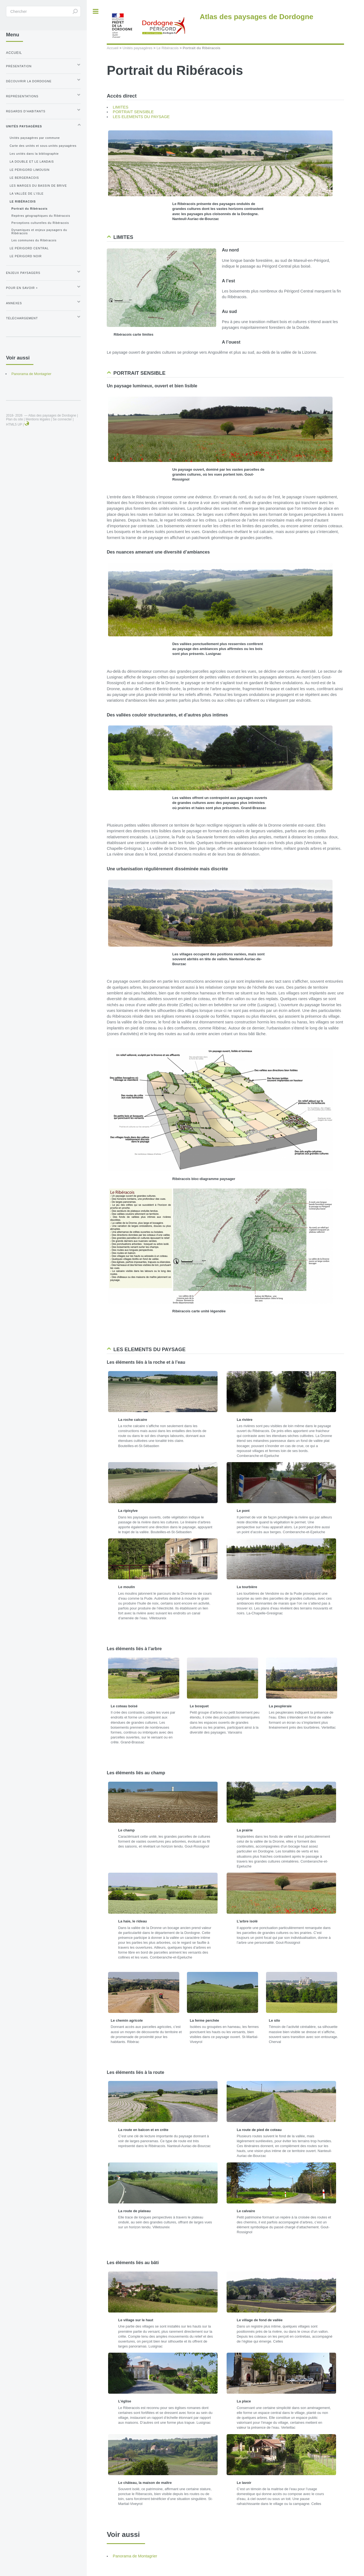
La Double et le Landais (32, 161)
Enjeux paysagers (23, 272)
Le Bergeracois (24, 177)
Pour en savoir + (22, 287)
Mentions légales (38, 419)
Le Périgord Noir (26, 256)
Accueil (113, 48)
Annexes (14, 303)
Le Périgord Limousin (30, 169)
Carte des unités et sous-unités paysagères (43, 145)
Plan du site (14, 419)
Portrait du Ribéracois (29, 208)
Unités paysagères (137, 48)
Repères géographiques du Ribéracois (40, 215)
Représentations (22, 96)
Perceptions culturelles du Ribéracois (40, 222)
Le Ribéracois (168, 48)
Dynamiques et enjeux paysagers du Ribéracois (39, 231)
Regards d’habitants (25, 111)
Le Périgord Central (29, 248)
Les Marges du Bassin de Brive (38, 185)
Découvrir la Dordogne (28, 81)
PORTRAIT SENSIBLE (133, 112)
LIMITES (120, 107)
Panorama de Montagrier (135, 2556)
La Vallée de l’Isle (27, 193)
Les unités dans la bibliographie (34, 153)
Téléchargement (22, 318)
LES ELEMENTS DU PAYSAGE (141, 117)
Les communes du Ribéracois (34, 240)
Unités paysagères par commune (35, 137)
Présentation (18, 66)
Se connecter (62, 419)
